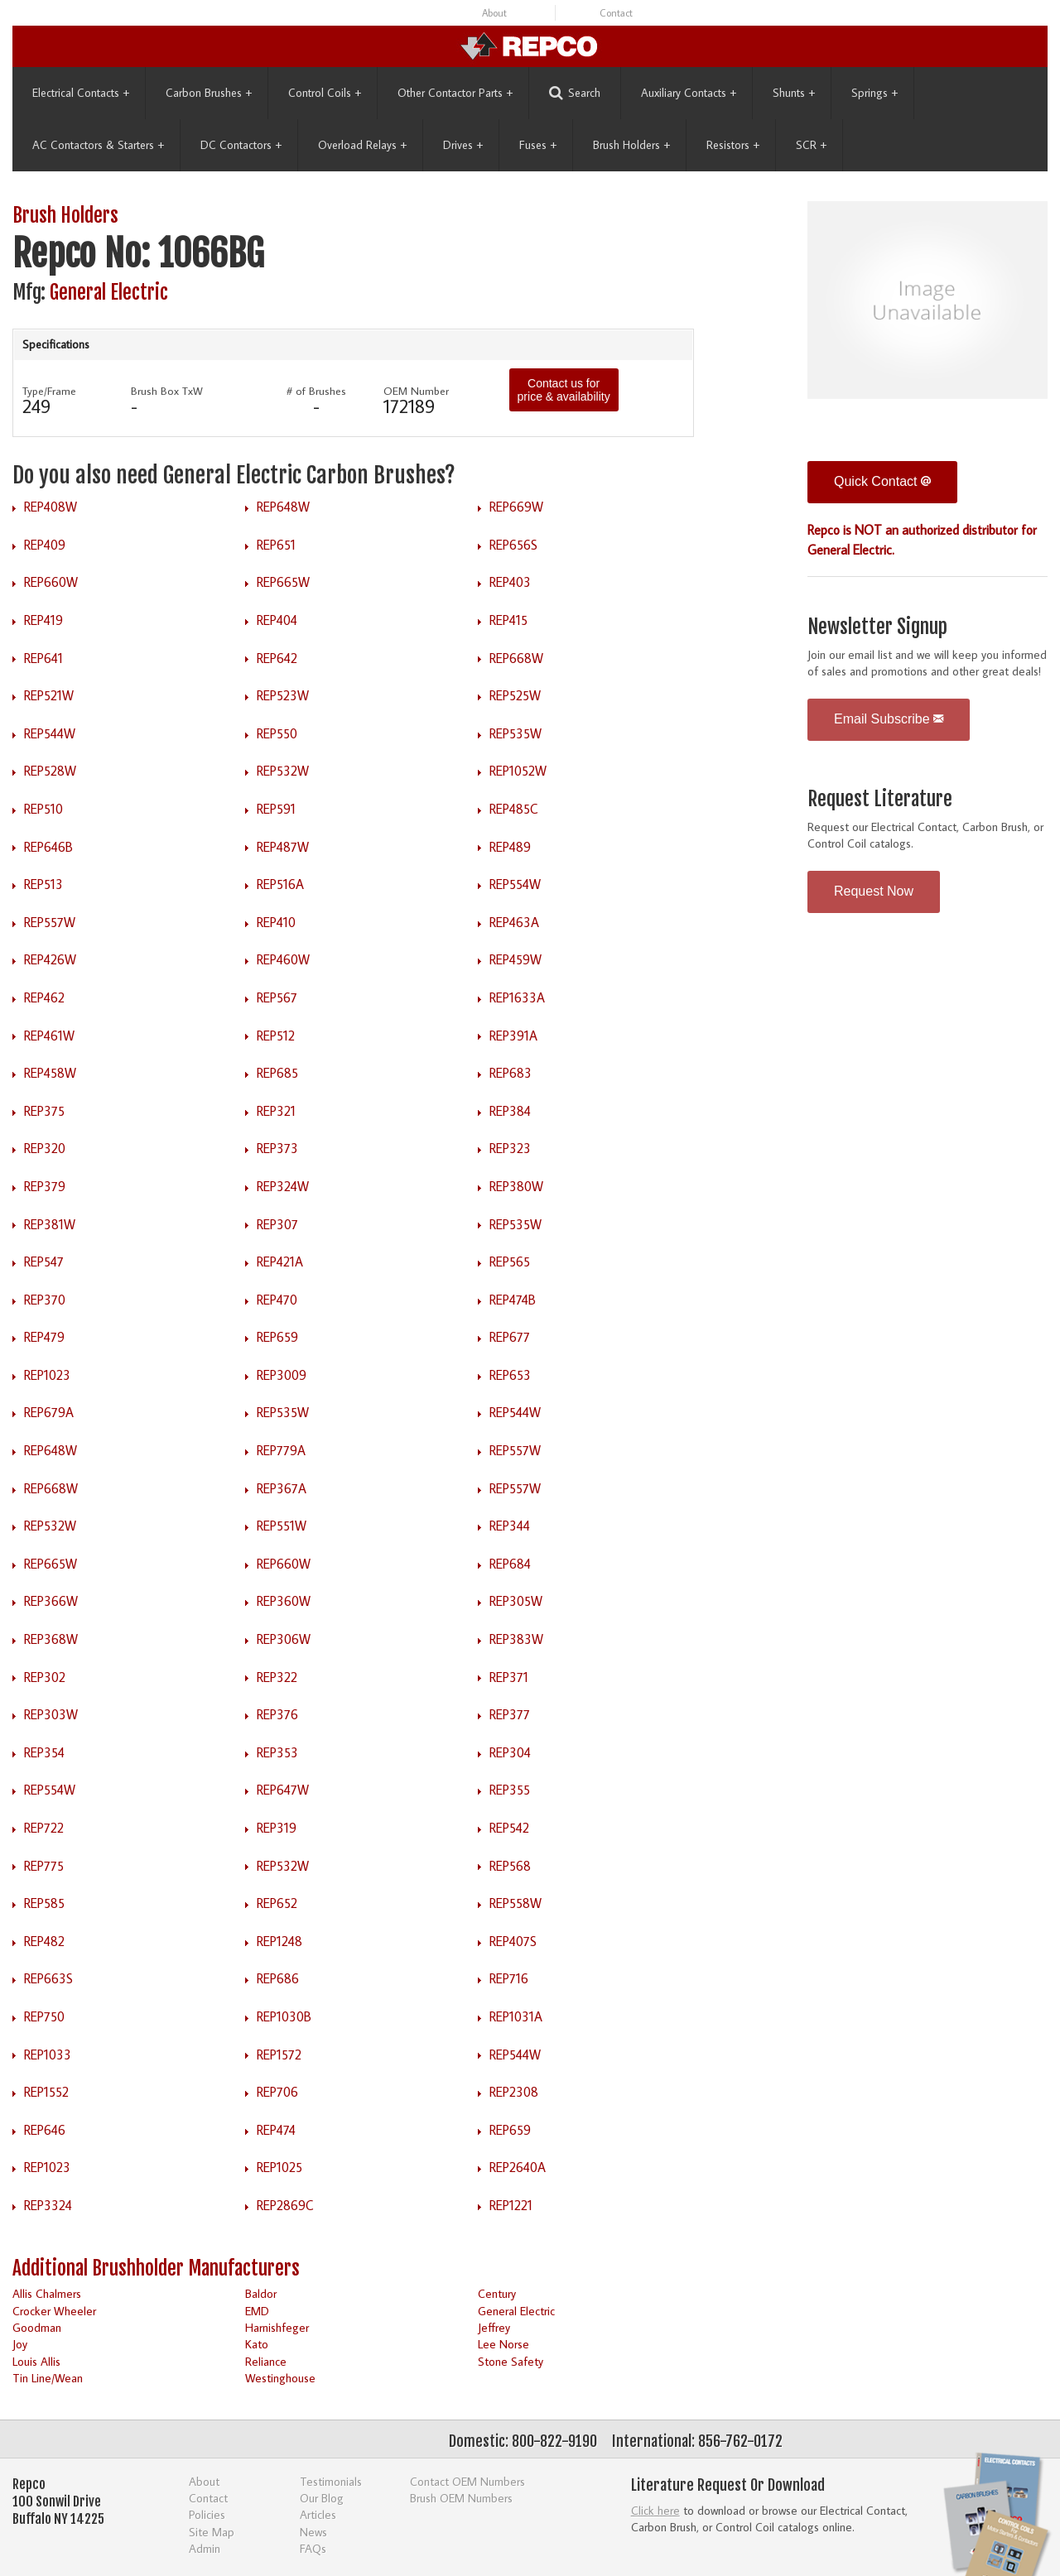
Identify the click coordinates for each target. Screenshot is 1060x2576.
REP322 (277, 1677)
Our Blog (322, 2498)
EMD (257, 2311)
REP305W (515, 1601)
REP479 (44, 1337)
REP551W (281, 1525)
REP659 (277, 1337)
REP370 (44, 1299)
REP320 (44, 1148)
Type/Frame (49, 390)
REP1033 (47, 2054)
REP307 (277, 1224)
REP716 (508, 1978)
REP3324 (48, 2205)
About (494, 13)
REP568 (510, 1866)
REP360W (284, 1601)
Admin (204, 2548)
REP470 (277, 1299)
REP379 (44, 1186)
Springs (874, 93)
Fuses (537, 145)
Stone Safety (510, 2361)
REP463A (514, 922)
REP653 (510, 1375)
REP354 (44, 1752)
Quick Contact (882, 481)
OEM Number (416, 390)
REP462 (44, 997)
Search (574, 93)
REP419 (43, 620)
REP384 (510, 1111)
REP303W (51, 1714)
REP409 (44, 544)
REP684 (510, 1563)
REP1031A (515, 2016)
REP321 (276, 1111)
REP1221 (510, 2205)
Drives (463, 145)
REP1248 (279, 1941)
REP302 (44, 1677)
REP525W (515, 695)
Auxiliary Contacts (688, 93)
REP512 (276, 1035)
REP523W (283, 695)
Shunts (794, 93)
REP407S (513, 1941)
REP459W (515, 959)
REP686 (278, 1978)
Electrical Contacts (80, 93)
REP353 (277, 1752)
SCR (811, 145)
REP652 (277, 1903)
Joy (19, 2344)
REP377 (509, 1714)
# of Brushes (316, 390)
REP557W (49, 922)
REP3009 (281, 1375)
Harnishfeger (277, 2327)
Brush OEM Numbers (461, 2498)
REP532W (283, 770)
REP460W (283, 959)
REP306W (284, 1639)
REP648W (283, 506)
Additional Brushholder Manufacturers (156, 2268)
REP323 (510, 1148)
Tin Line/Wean (47, 2378)
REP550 (277, 733)
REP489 (510, 847)
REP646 (44, 2130)
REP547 (44, 1261)
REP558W (515, 1903)
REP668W (516, 658)
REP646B (48, 847)
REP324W (283, 1186)
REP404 (277, 620)
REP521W (49, 695)
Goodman (36, 2327)
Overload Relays (362, 145)
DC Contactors (241, 145)
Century (497, 2293)
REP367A (281, 1488)
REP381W (49, 1224)
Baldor (261, 2293)
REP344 (509, 1525)
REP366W (51, 1601)
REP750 (44, 2016)
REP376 (277, 1714)
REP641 (43, 658)
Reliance (266, 2361)
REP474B (512, 1299)
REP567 (277, 997)
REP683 (510, 1073)
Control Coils (324, 93)
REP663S (48, 1978)
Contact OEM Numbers (467, 2481)
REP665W (283, 582)
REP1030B (284, 2016)
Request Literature (879, 799)
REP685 (277, 1073)
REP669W (516, 506)
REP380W (516, 1186)
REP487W (283, 847)
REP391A (513, 1035)
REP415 (508, 620)
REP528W (50, 770)
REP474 (276, 2130)
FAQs (313, 2548)
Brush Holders (631, 145)
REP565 (509, 1261)
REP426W (50, 959)
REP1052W (518, 770)
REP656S (513, 544)
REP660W (51, 582)
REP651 (276, 544)
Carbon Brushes (209, 93)
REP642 (277, 658)
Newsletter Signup (877, 627)
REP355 (509, 1789)
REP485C (513, 808)
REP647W (283, 1789)
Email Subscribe (888, 719)
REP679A (49, 1412)
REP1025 (279, 2167)
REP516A (280, 884)
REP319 (276, 1827)
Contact (616, 13)
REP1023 (47, 1375)
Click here (655, 2510)
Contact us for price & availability (564, 390)
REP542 (509, 1827)
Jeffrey (494, 2327)
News (313, 2532)
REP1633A (517, 997)
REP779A (281, 1450)
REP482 (44, 1941)
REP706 (277, 2091)
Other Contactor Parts (455, 93)
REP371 (508, 1677)
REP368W (51, 1639)
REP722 (44, 1827)
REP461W (49, 1035)
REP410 (276, 922)
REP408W (50, 506)
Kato (256, 2344)
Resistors (732, 145)
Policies (207, 2514)
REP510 (43, 808)
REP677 (509, 1337)
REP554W (515, 884)
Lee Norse (503, 2344)
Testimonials (331, 2481)
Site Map (211, 2532)
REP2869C (285, 2205)
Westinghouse (280, 2378)
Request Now (873, 891)
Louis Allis (36, 2361)
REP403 (510, 582)
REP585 (44, 1903)
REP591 (276, 808)
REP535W (515, 733)
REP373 (277, 1148)
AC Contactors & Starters (98, 145)
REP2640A (517, 2167)
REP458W (50, 1073)
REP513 (43, 884)
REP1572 (279, 2054)
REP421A (280, 1261)
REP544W (49, 733)
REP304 (510, 1752)
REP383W (516, 1639)
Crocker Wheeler (54, 2311)
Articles (318, 2514)
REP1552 (46, 2091)
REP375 (44, 1111)
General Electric (109, 293)
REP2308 (513, 2091)
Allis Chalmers (46, 2293)
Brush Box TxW (167, 390)
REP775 (44, 1866)
